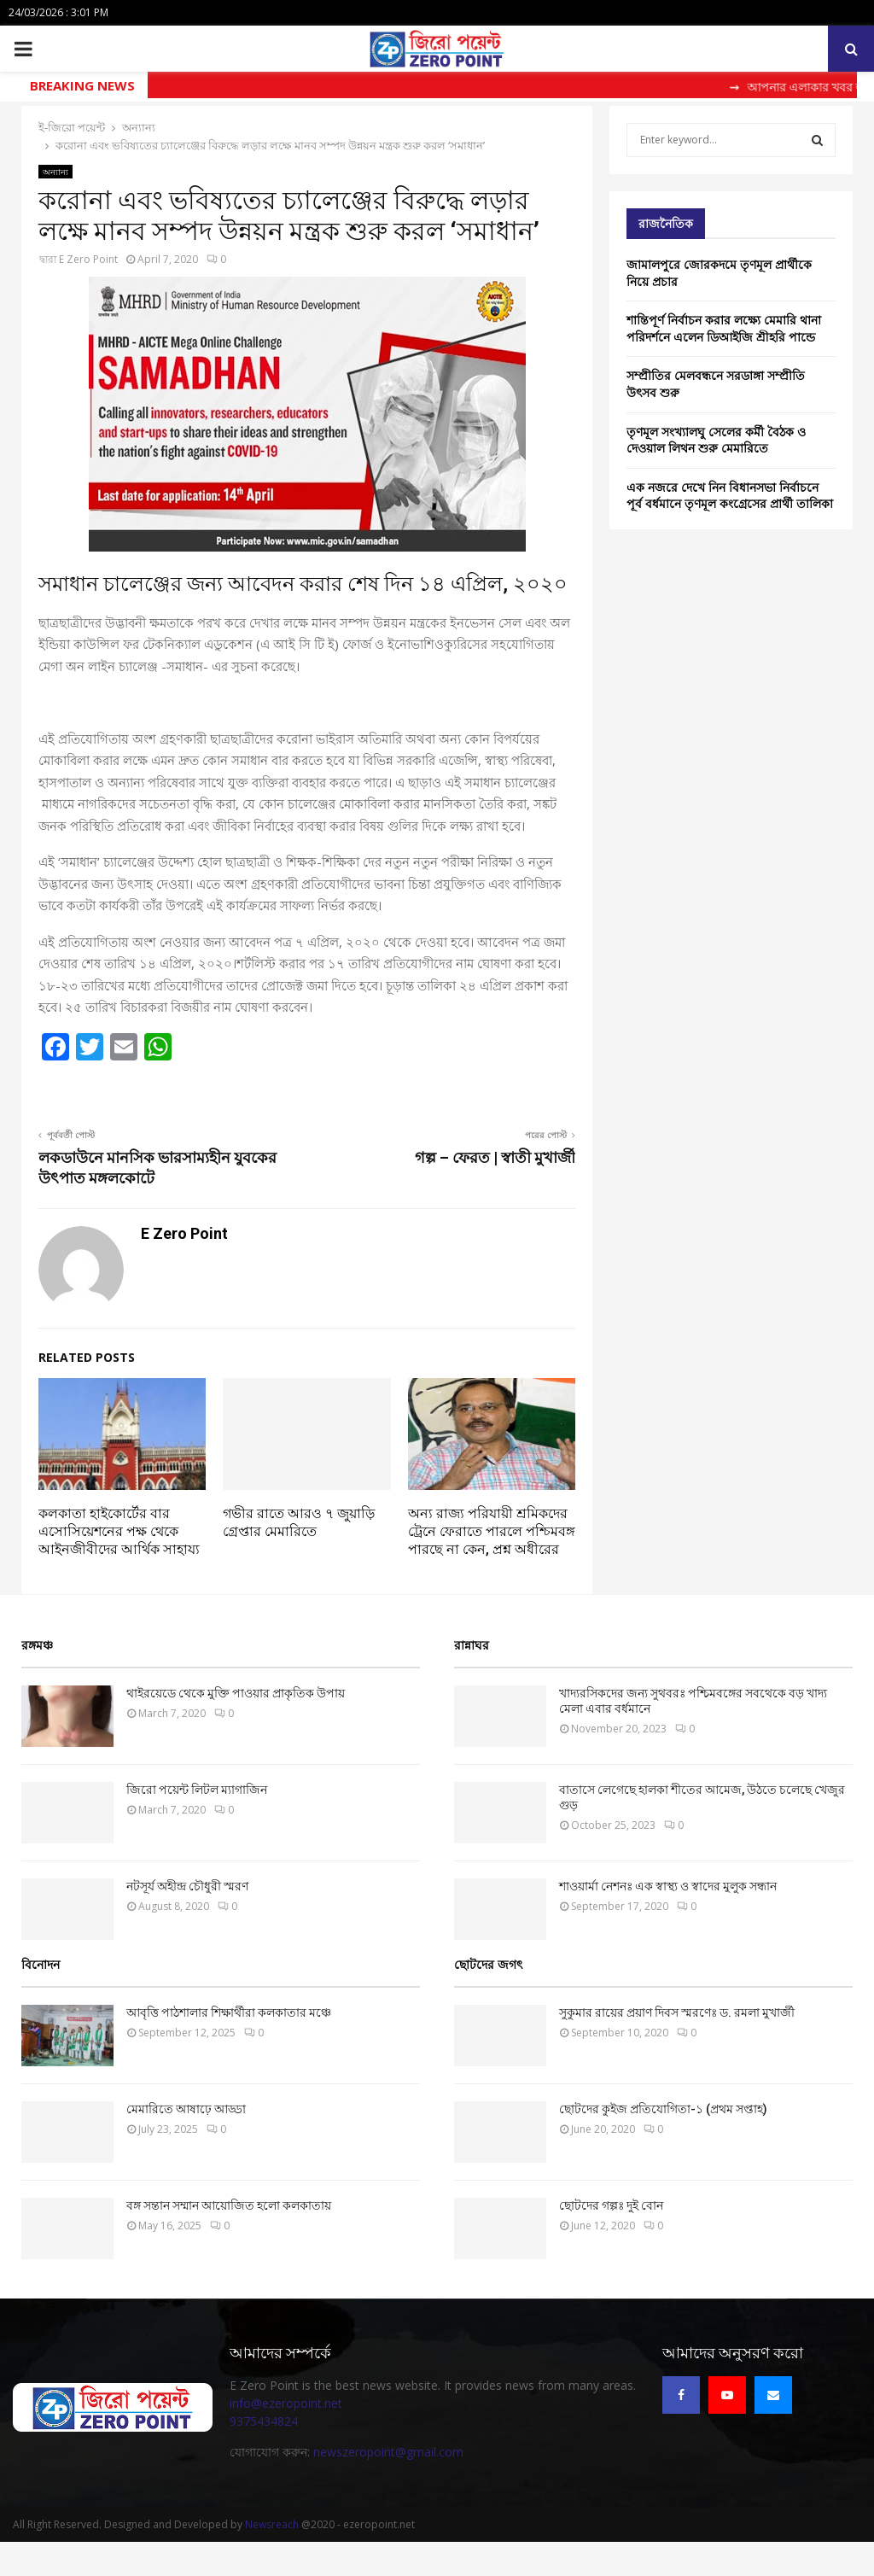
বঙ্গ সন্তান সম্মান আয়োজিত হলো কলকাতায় (228, 2205)
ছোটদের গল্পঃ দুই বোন (611, 2205)
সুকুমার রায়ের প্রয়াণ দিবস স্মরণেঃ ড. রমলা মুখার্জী (677, 2012)
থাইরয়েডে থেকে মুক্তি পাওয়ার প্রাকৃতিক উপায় (235, 1693)
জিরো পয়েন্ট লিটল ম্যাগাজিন (196, 1789)
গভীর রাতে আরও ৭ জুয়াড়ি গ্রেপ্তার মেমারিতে (299, 1522)
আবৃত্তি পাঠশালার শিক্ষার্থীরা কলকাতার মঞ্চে (228, 2012)
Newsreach (272, 2524)
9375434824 (264, 2421)
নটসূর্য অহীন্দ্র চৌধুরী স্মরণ (187, 1886)
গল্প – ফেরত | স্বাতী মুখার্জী (495, 1157)
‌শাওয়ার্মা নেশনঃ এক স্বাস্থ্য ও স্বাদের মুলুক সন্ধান (668, 1886)
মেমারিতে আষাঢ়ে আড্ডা (186, 2109)
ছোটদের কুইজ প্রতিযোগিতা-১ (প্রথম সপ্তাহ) (663, 2109)
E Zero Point (88, 259)
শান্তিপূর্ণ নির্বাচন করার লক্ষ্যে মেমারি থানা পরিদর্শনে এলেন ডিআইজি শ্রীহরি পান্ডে (723, 328)
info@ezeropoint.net (286, 2403)
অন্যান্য (55, 172)
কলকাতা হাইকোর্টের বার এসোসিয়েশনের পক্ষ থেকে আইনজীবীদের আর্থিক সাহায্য (119, 1531)
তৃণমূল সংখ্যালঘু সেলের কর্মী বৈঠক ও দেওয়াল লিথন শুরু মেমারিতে (716, 440)
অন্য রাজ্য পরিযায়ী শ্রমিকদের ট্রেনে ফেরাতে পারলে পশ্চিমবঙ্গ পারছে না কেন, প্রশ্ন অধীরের (491, 1531)
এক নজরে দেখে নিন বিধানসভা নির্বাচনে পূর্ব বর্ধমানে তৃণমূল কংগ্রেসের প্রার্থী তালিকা (729, 495)
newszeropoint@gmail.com (388, 2452)
